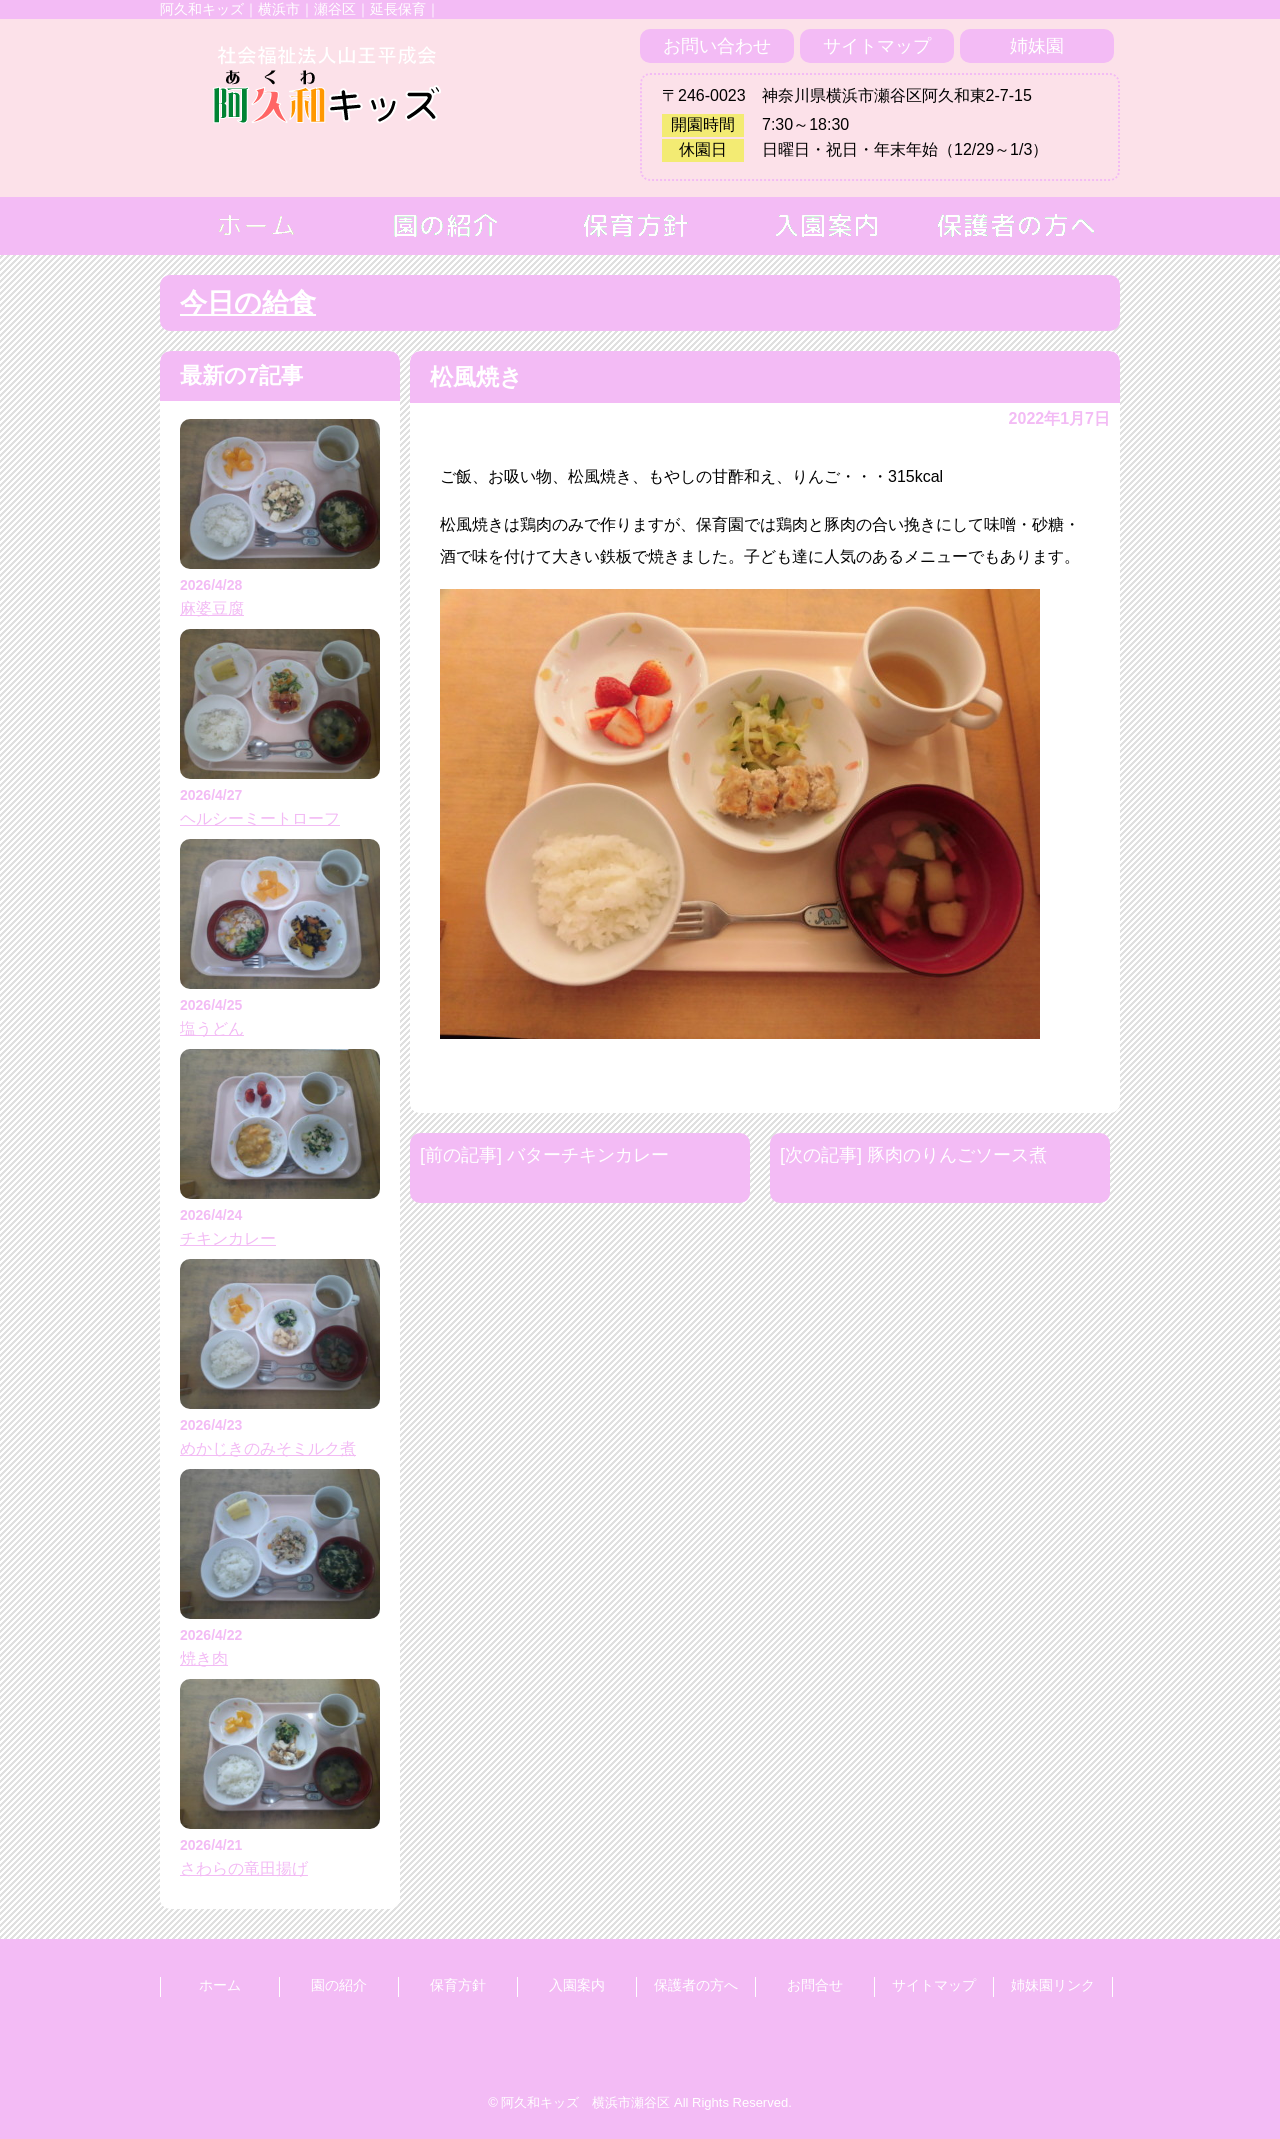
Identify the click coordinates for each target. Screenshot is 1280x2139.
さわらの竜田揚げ (244, 1868)
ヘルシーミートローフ (260, 818)
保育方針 (458, 1985)
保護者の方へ (696, 1985)
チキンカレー (228, 1238)
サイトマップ (877, 46)
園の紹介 (339, 1985)
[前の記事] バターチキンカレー (544, 1155)
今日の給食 (248, 303)
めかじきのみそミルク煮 (268, 1448)
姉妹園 (1037, 46)
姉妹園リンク (1053, 1985)
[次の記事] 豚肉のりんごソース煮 (913, 1155)
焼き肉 (204, 1658)
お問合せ (815, 1985)
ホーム (220, 1985)
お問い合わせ (717, 46)
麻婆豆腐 (212, 608)
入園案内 (577, 1985)
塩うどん (212, 1028)
